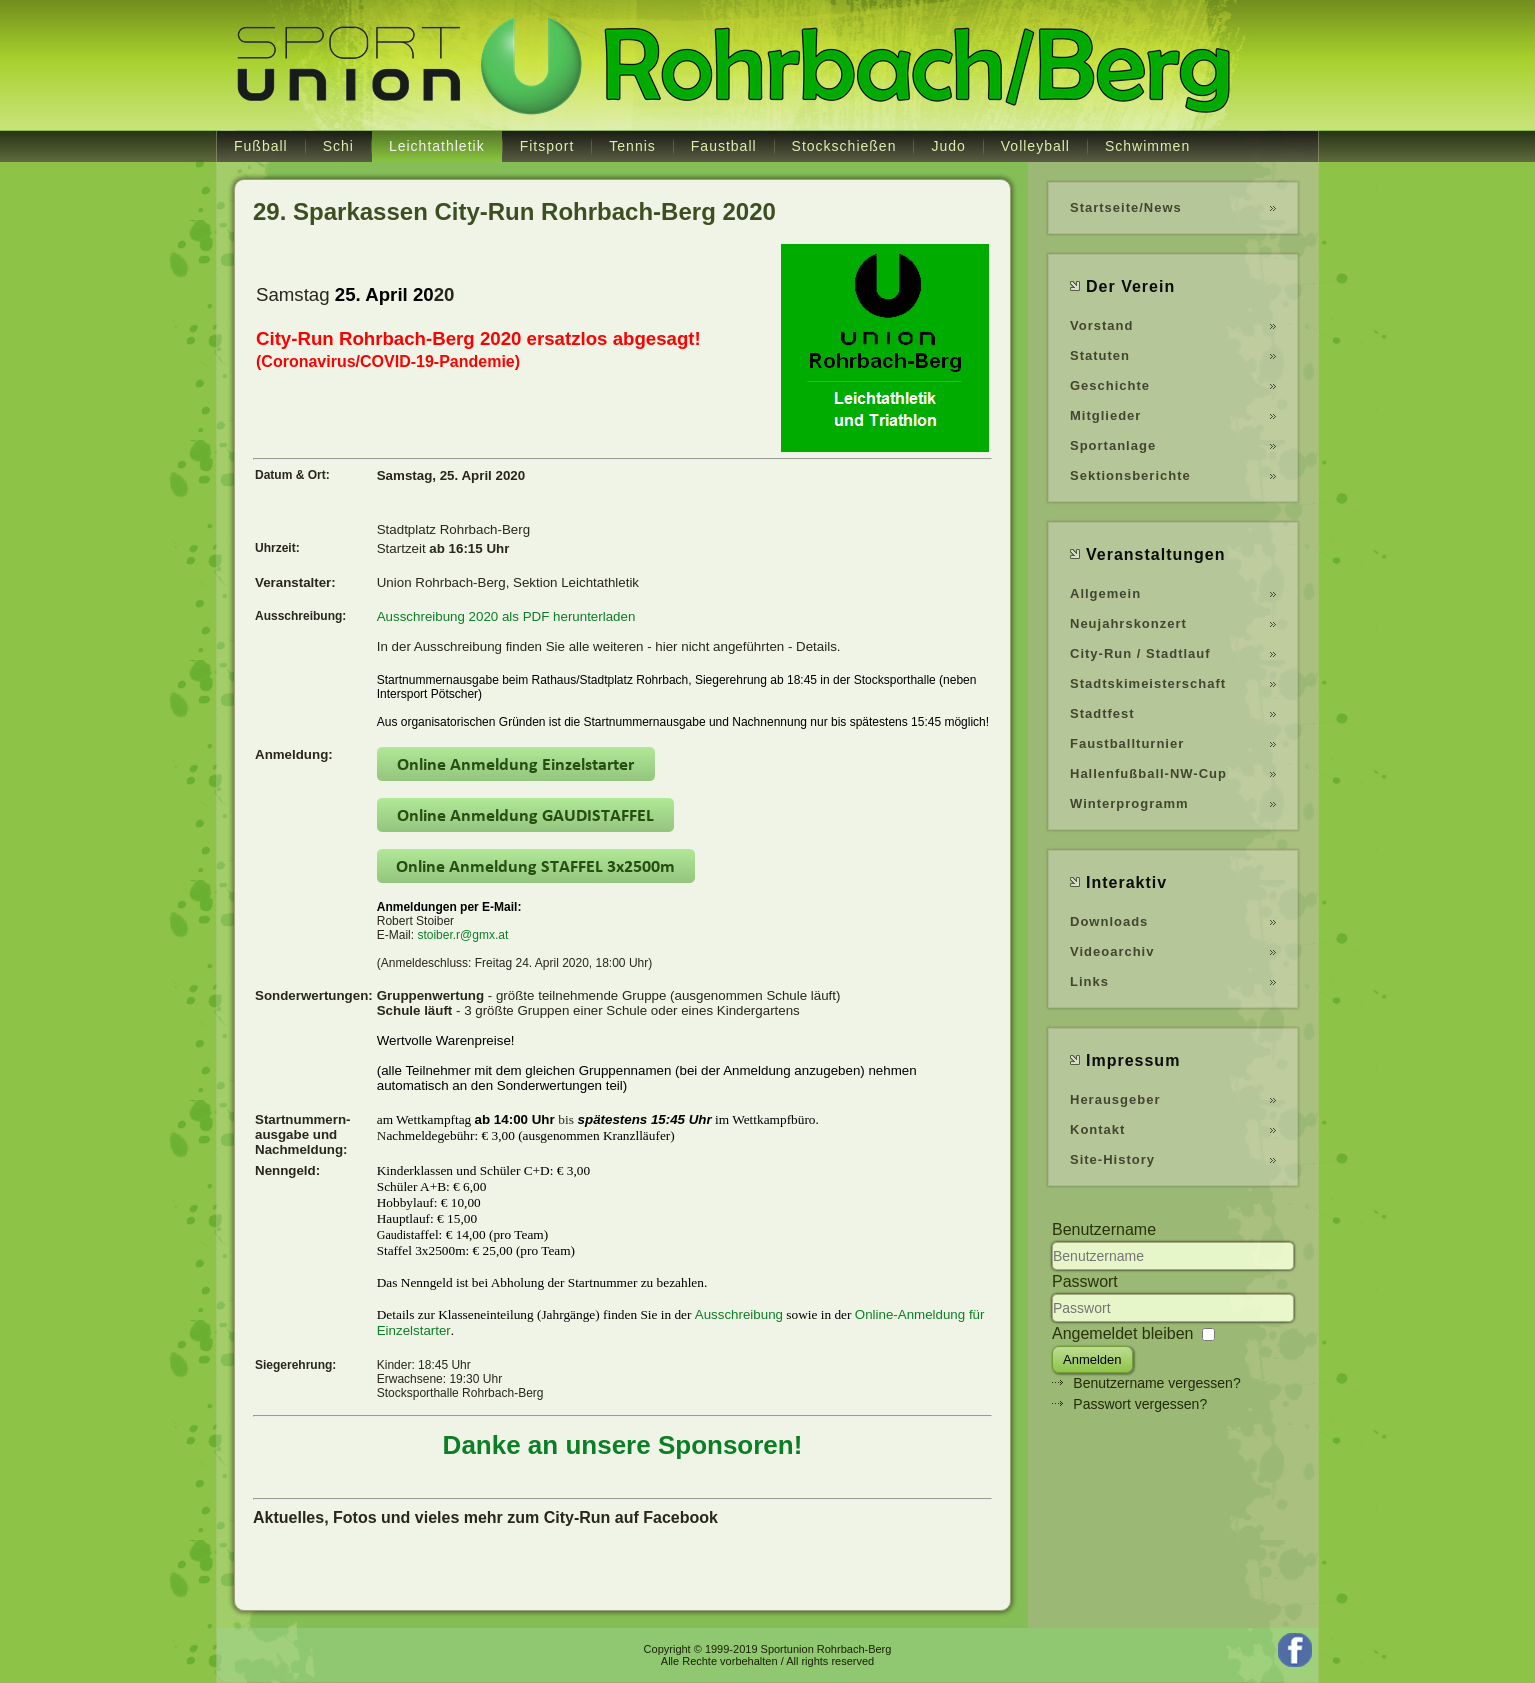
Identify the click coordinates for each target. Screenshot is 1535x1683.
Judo (948, 146)
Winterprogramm (1129, 803)
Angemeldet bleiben (1122, 1333)
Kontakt (1097, 1129)
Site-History (1112, 1159)
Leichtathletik (437, 146)
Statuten (1100, 355)
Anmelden (1092, 1359)
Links (1089, 981)
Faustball (724, 146)
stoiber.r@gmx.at (462, 935)
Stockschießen (844, 146)
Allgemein (1105, 593)
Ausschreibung (739, 1314)
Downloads (1109, 921)
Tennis (632, 146)
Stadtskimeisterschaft (1148, 683)
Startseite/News (1126, 207)
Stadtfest (1102, 713)
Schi (338, 146)
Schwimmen (1147, 146)
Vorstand (1101, 325)
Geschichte (1110, 385)
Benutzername (1104, 1229)
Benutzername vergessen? (1156, 1383)
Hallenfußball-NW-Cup (1148, 773)
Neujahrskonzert (1128, 623)
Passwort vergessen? (1140, 1404)
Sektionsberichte (1130, 475)
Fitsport (547, 146)
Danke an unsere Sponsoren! (623, 1445)
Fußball (261, 146)
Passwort (1085, 1281)
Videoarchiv (1112, 951)
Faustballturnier (1127, 743)
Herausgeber (1115, 1099)
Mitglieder (1105, 415)
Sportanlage (1113, 445)
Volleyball (1035, 146)
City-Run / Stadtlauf (1140, 653)
